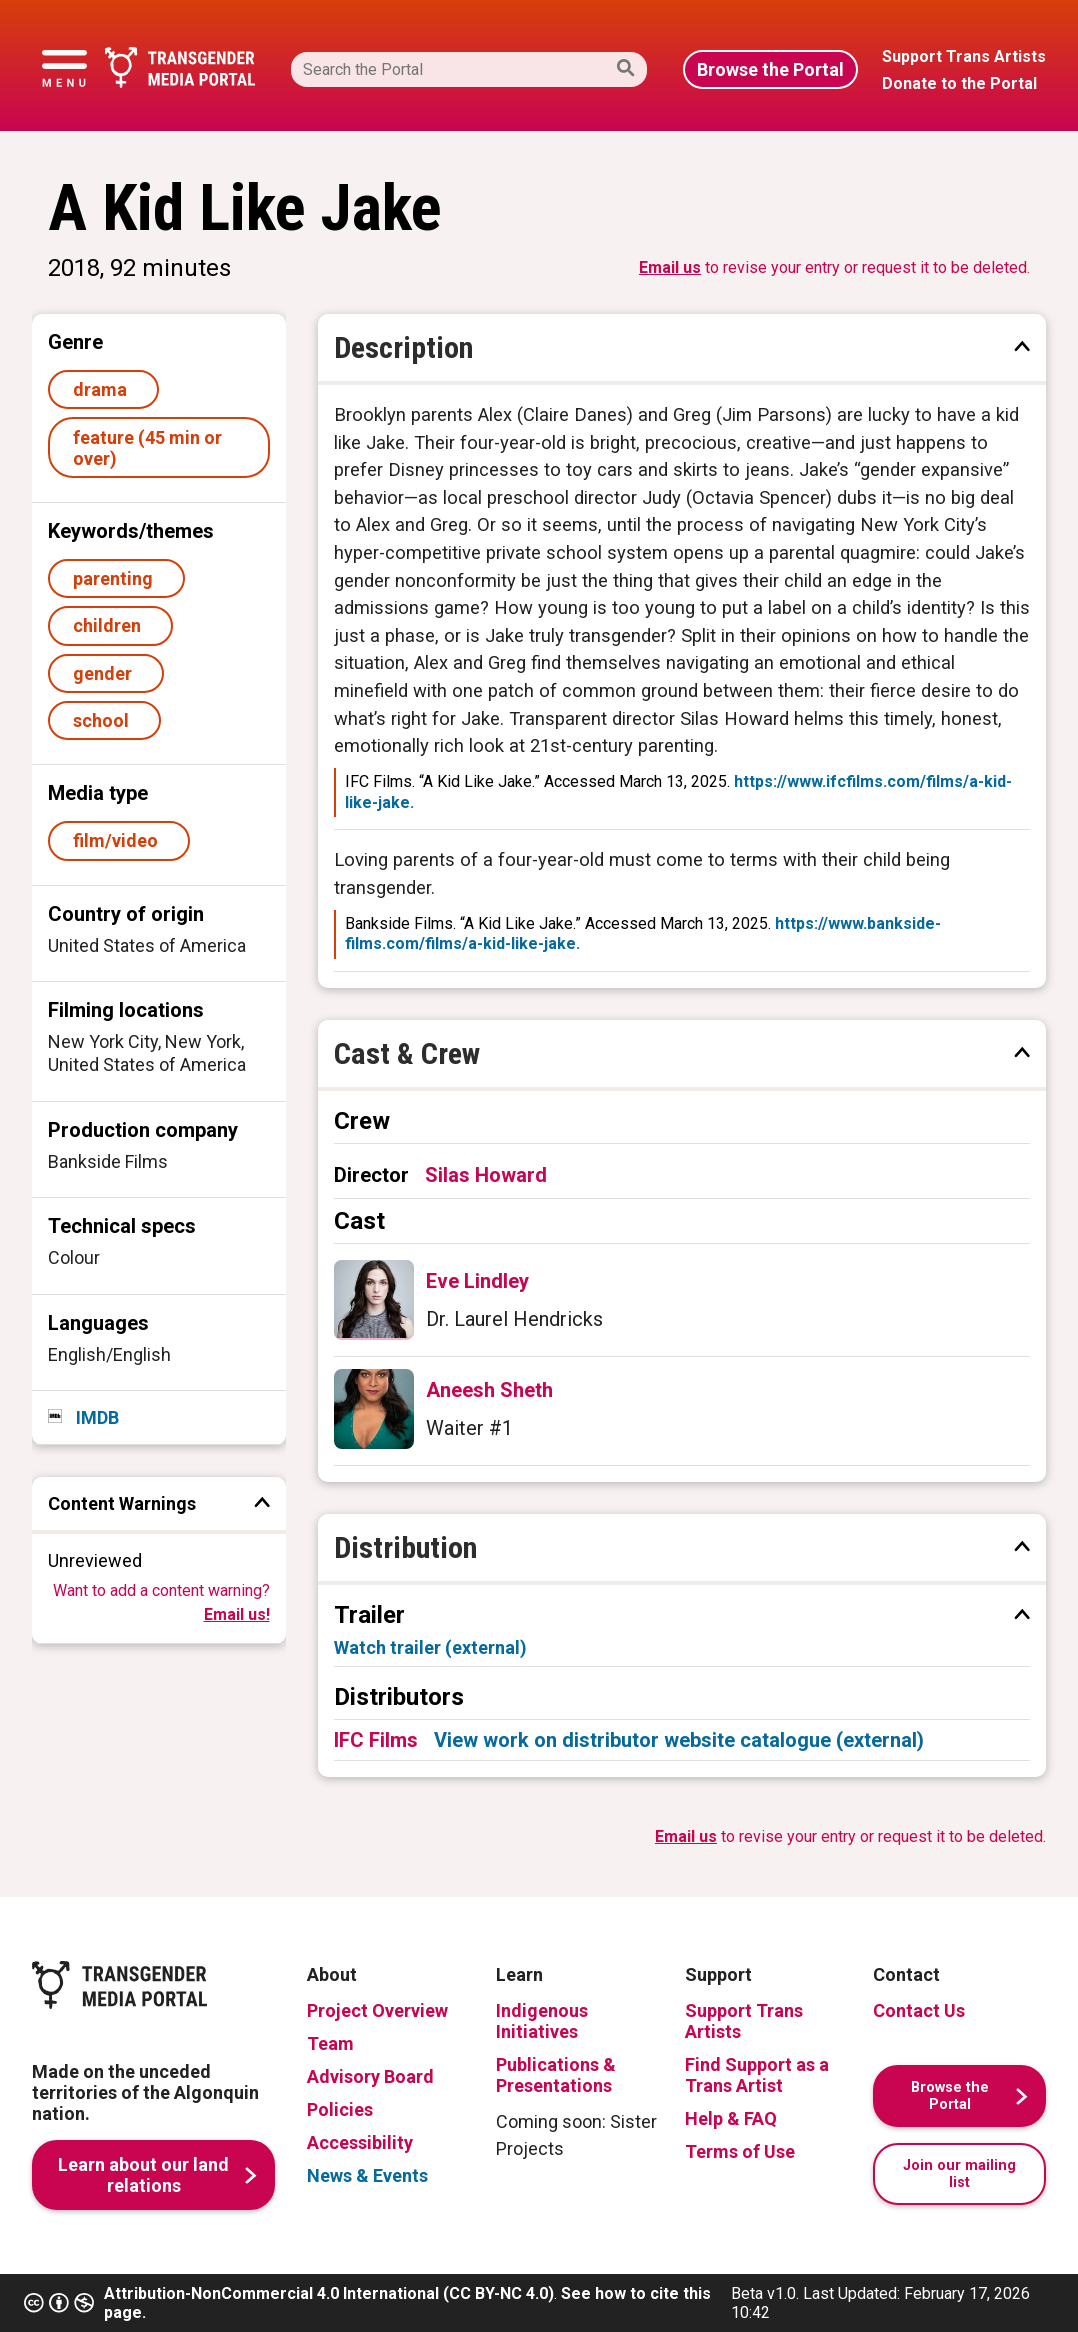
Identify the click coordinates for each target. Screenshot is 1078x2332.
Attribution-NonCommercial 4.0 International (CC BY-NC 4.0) (329, 2293)
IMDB (95, 1417)
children (111, 625)
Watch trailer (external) (430, 1647)
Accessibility (360, 2142)
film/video (119, 840)
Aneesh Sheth (489, 1390)
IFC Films (376, 1740)
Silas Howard (486, 1175)
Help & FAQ (731, 2118)
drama (104, 389)
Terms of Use (740, 2151)
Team (330, 2043)
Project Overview (377, 2010)
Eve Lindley (477, 1281)
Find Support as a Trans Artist (757, 2075)
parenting (117, 578)
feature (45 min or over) (147, 448)
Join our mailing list (959, 2174)
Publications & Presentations (556, 2075)
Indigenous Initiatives (542, 2021)
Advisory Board (370, 2076)
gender (106, 673)
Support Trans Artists (744, 2021)
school (105, 720)
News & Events (367, 2175)
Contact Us (919, 2010)
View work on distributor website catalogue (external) (679, 1740)
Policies (340, 2109)
